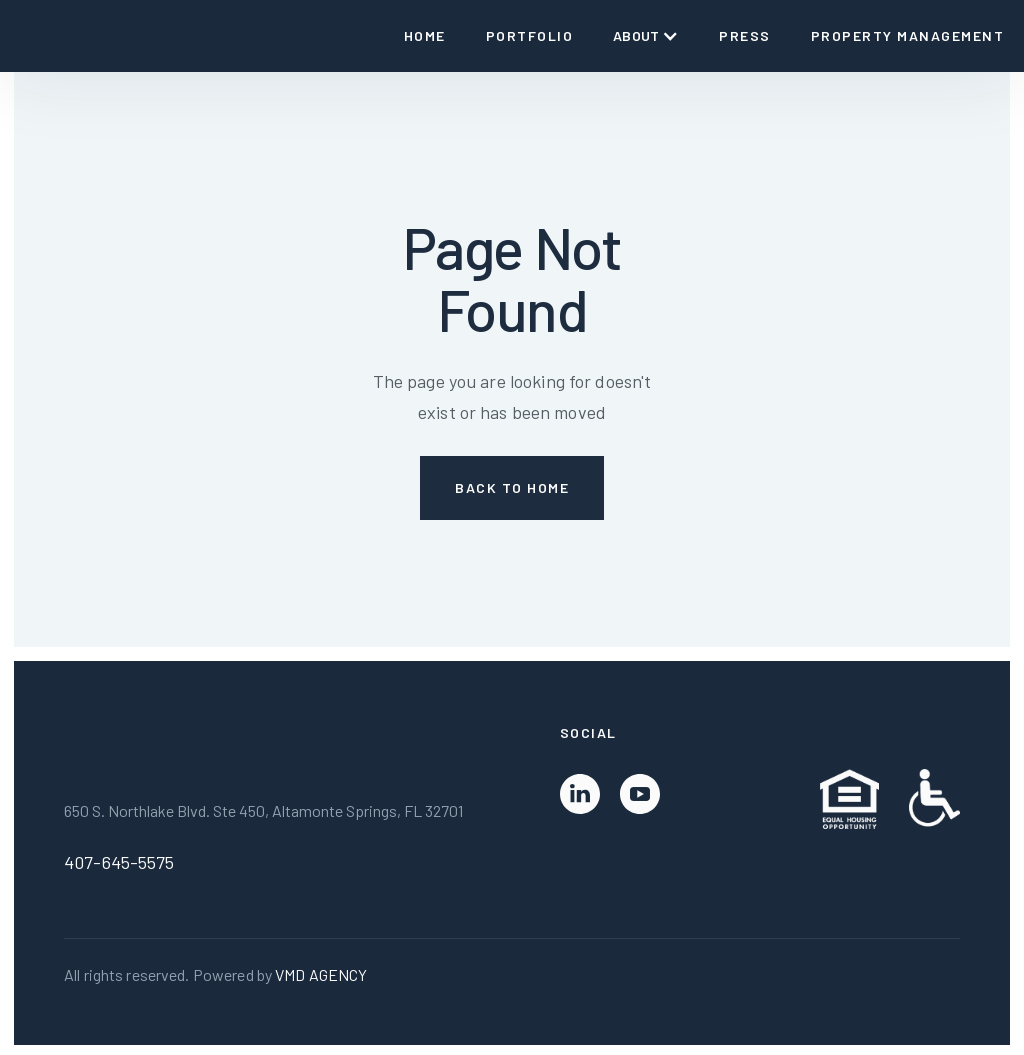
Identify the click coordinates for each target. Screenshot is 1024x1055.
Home (425, 35)
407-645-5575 (119, 862)
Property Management (908, 35)
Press (745, 35)
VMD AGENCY (321, 974)
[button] (646, 36)
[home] (28, 36)
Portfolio (530, 35)
